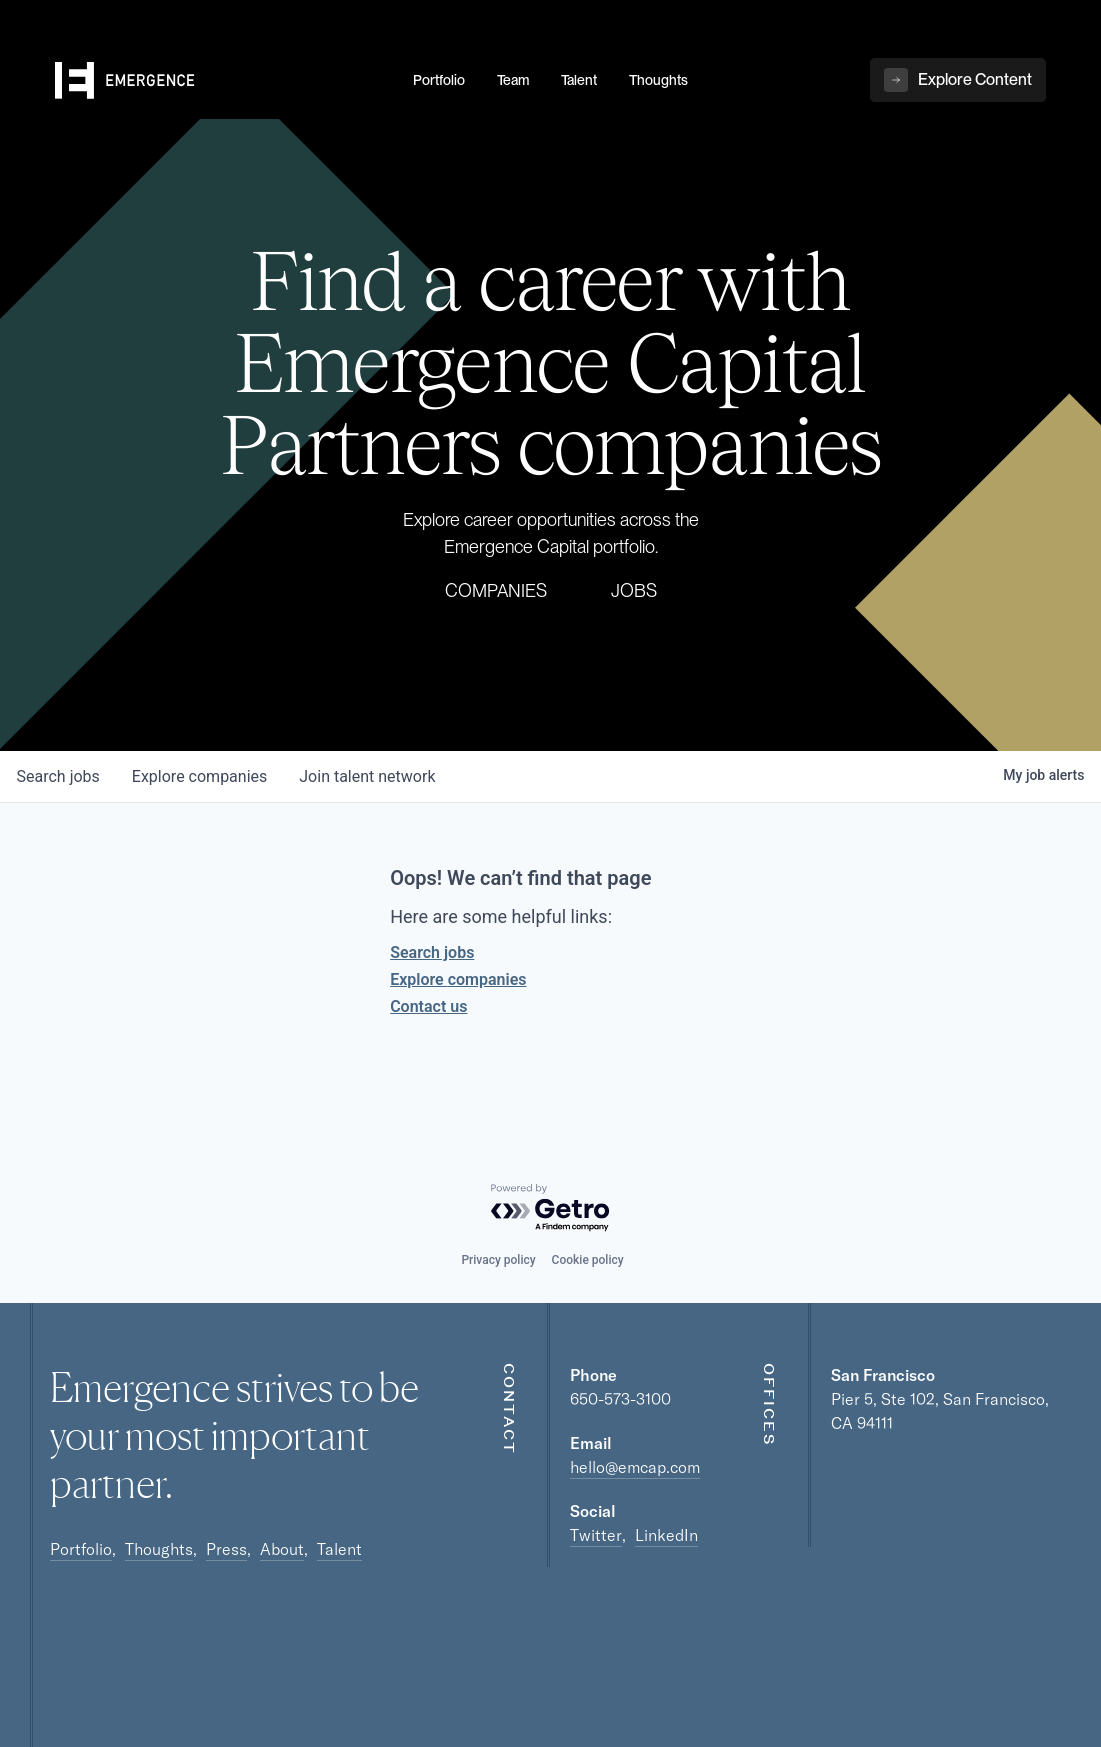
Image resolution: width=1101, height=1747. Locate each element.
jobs (58, 776)
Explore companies (458, 979)
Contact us (428, 1006)
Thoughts (159, 1549)
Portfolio (81, 1549)
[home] (222, 81)
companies (199, 776)
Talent (339, 1549)
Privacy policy (498, 1260)
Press (226, 1549)
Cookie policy (588, 1260)
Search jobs (432, 952)
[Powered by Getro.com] (551, 1208)
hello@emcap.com (635, 1467)
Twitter (596, 1535)
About (282, 1549)
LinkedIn (666, 1535)
